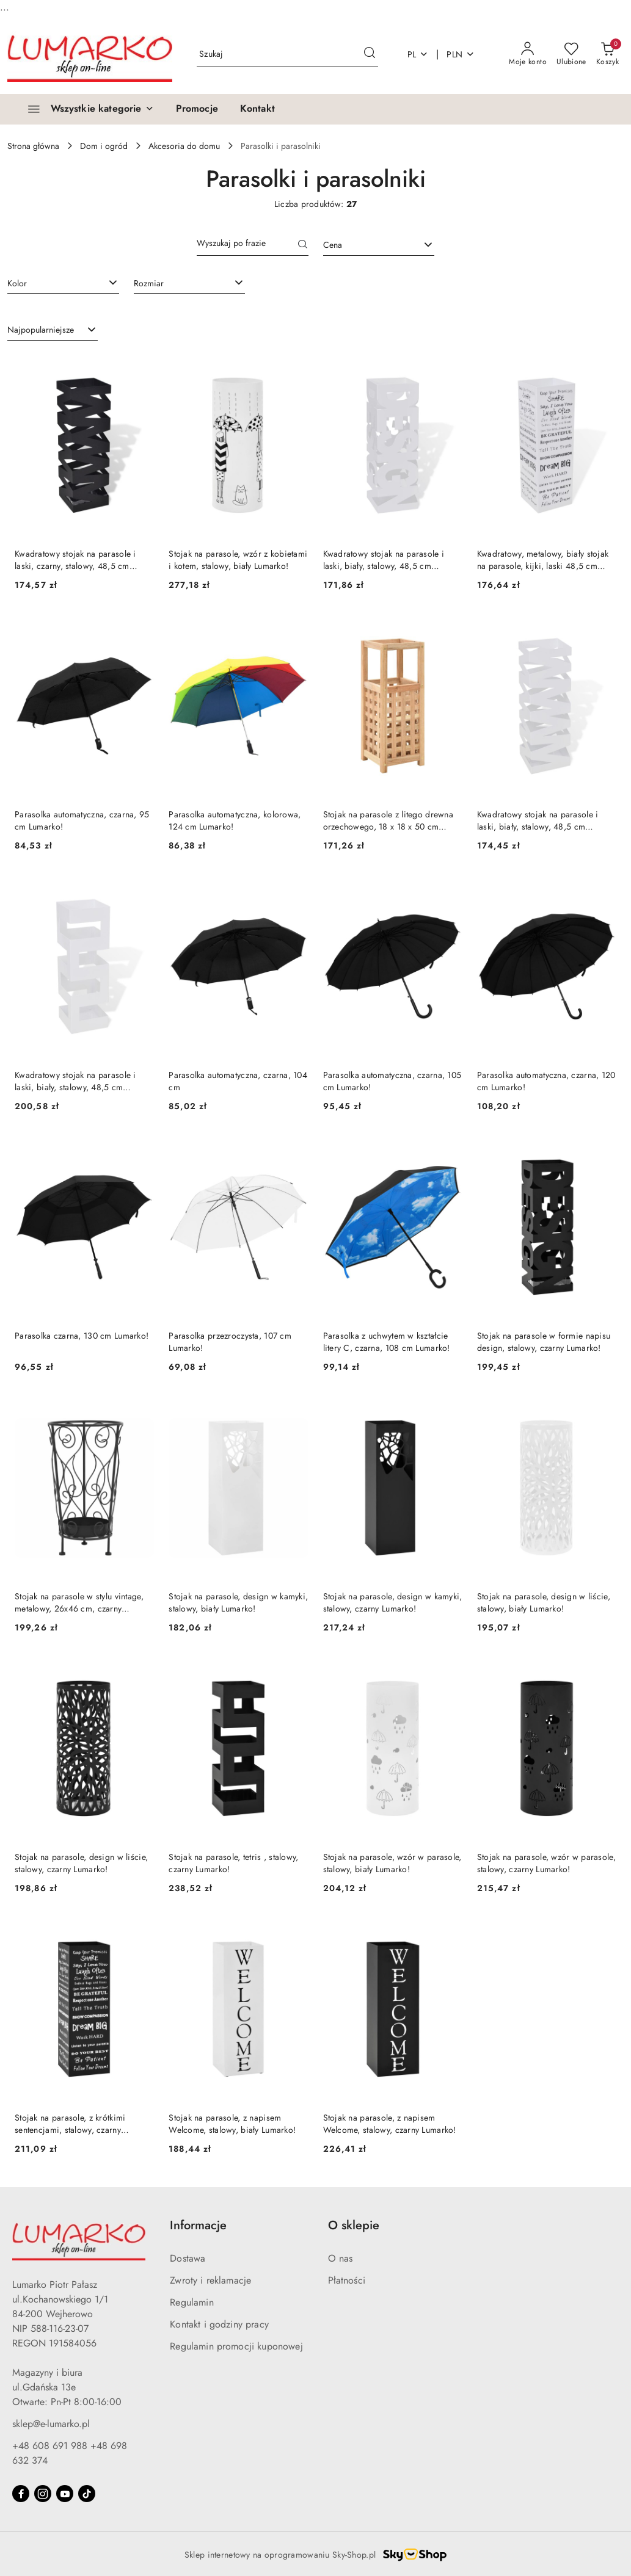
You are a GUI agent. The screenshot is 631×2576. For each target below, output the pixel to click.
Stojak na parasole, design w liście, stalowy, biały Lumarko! (543, 1602)
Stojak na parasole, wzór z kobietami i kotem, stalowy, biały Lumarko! (238, 560)
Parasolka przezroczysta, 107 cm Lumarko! (230, 1342)
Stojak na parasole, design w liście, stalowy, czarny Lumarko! (81, 1863)
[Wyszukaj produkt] (287, 54)
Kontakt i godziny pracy (219, 2324)
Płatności (346, 2280)
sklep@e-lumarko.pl (51, 2424)
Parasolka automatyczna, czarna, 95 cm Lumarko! (82, 820)
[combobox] (379, 245)
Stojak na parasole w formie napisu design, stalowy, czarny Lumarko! (544, 1342)
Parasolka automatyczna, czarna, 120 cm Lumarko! (546, 1081)
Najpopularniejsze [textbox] (40, 330)
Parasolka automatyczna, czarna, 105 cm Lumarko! (392, 1081)
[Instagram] (42, 2493)
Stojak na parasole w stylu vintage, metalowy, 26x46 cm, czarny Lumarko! (79, 1602)
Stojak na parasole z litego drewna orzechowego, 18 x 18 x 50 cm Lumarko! (388, 820)
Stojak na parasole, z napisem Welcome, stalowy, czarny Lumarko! (389, 2123)
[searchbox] (63, 282)
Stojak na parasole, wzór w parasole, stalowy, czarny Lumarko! (546, 1863)
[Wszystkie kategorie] (85, 109)
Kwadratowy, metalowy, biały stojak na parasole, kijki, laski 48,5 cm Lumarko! (543, 560)
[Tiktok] (86, 2493)
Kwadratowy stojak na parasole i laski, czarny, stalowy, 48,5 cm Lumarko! (75, 560)
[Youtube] (64, 2493)
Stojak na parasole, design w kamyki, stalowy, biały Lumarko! (238, 1602)
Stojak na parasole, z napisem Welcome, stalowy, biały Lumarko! (232, 2123)
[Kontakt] (257, 109)
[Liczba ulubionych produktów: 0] (571, 54)
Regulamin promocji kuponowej (236, 2346)
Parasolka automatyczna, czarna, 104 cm (238, 1081)
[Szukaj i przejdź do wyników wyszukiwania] (369, 54)
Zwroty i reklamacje (210, 2280)
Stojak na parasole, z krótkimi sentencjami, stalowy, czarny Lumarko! (70, 2123)
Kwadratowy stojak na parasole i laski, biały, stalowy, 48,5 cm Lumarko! (384, 560)
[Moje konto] (528, 54)
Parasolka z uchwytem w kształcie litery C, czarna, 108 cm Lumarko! (386, 1342)
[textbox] (363, 245)
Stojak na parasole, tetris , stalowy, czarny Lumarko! (233, 1863)
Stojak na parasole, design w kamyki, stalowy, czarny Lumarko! (392, 1602)
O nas (340, 2258)
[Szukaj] (302, 245)
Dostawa (187, 2258)
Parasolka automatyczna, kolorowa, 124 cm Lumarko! (235, 820)
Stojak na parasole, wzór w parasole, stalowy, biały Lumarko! (392, 1863)
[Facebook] (20, 2493)
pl (418, 54)
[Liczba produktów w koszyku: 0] (607, 54)
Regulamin (191, 2302)
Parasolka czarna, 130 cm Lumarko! (81, 1336)
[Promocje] (197, 109)
